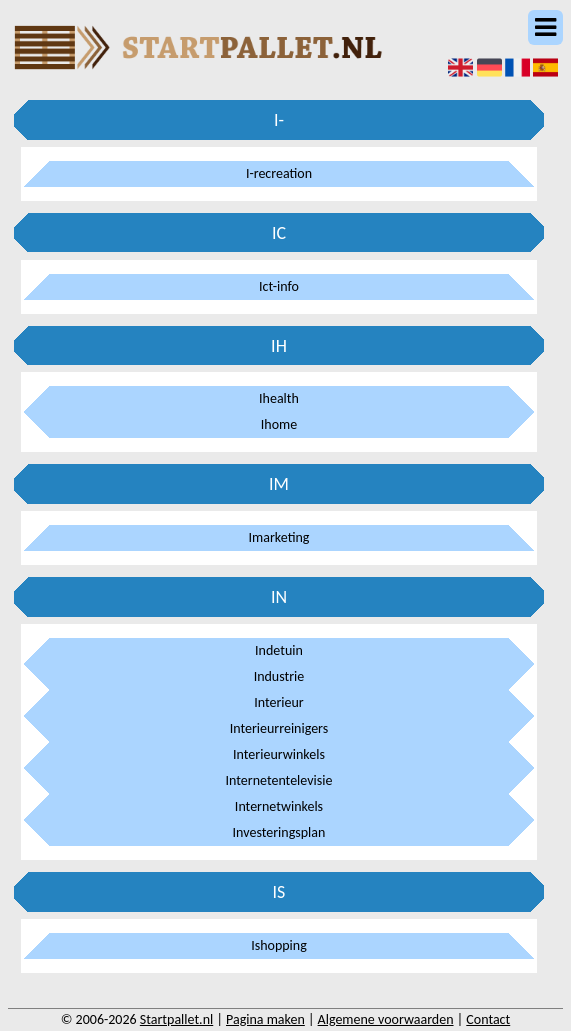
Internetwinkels (279, 806)
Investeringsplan (279, 832)
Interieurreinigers (279, 728)
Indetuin (279, 650)
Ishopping (279, 945)
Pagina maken (265, 1019)
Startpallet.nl (176, 1019)
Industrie (279, 676)
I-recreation (279, 173)
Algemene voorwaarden (386, 1019)
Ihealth (279, 398)
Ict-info (279, 286)
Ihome (279, 424)
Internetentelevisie (279, 780)
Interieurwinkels (279, 754)
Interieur (279, 702)
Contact (488, 1019)
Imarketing (279, 537)
